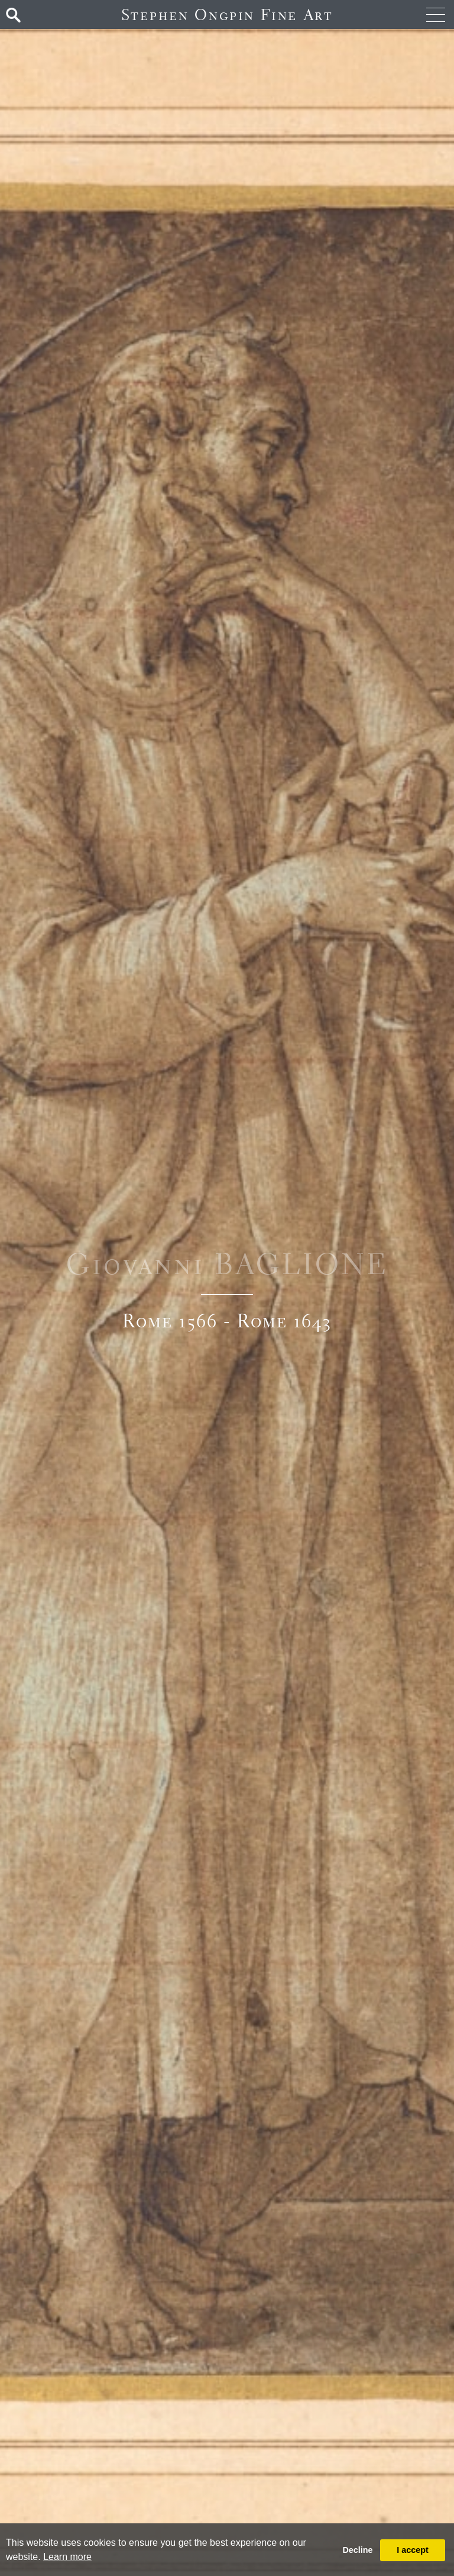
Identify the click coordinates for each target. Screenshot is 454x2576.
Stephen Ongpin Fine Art (227, 14)
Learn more (67, 2557)
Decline (357, 2550)
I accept (413, 2550)
